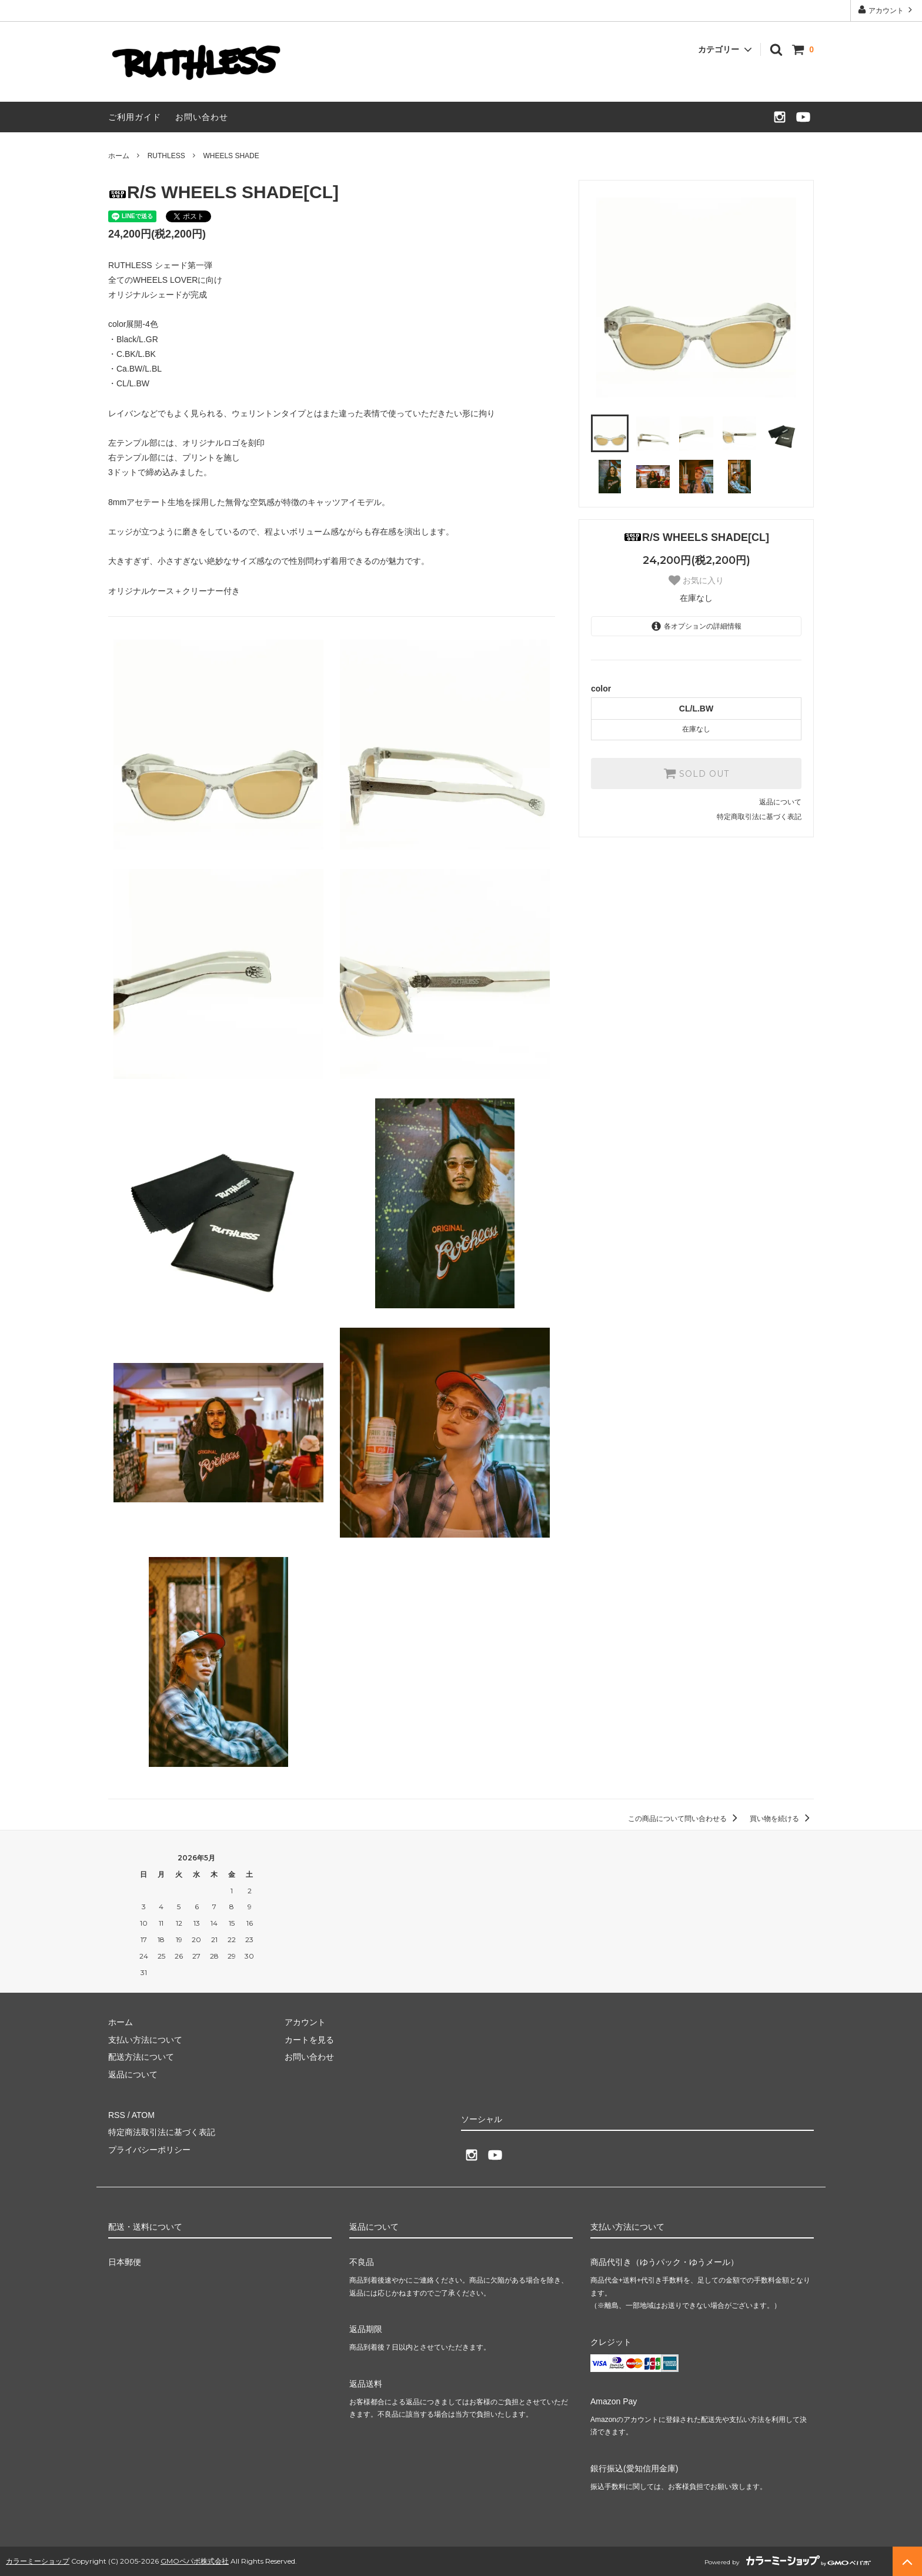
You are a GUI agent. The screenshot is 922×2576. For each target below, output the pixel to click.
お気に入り (696, 580)
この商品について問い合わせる (684, 1819)
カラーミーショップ (37, 2561)
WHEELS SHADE (231, 156)
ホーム (118, 156)
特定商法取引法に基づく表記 (161, 2132)
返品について (780, 802)
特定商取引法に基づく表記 (759, 817)
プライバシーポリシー (149, 2149)
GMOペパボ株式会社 (195, 2561)
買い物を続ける (782, 1819)
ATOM (143, 2115)
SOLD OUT (696, 773)
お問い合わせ (201, 117)
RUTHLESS (166, 156)
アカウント (886, 10)
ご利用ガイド (134, 117)
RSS (116, 2115)
